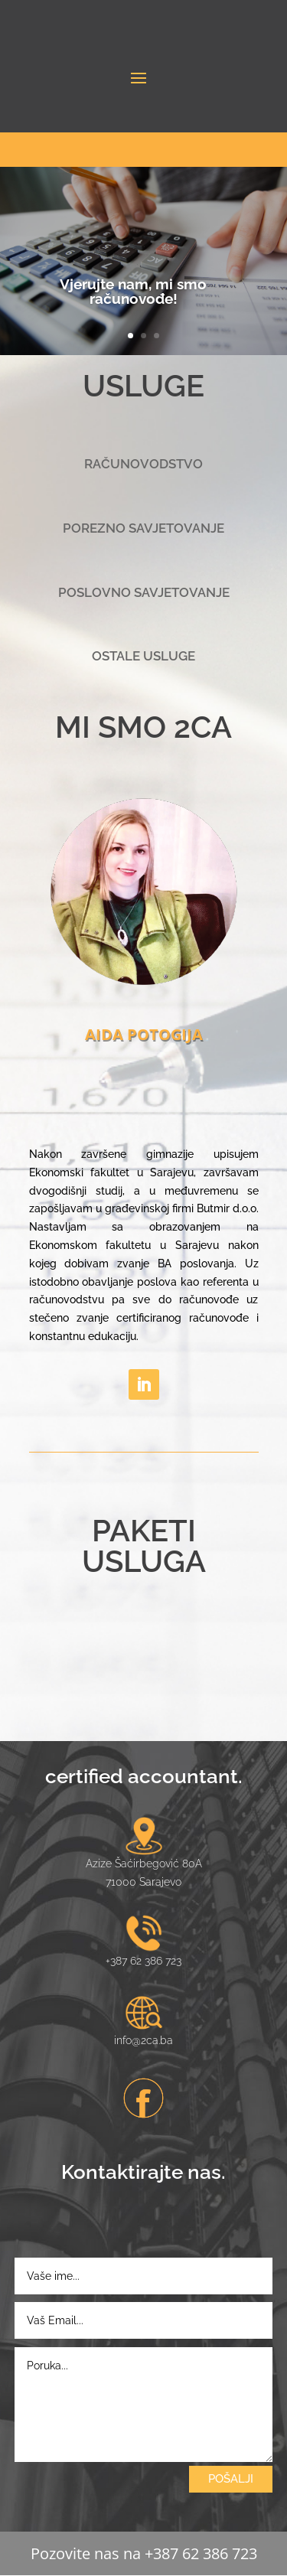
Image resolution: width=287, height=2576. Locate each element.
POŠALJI (230, 2479)
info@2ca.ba (143, 2040)
